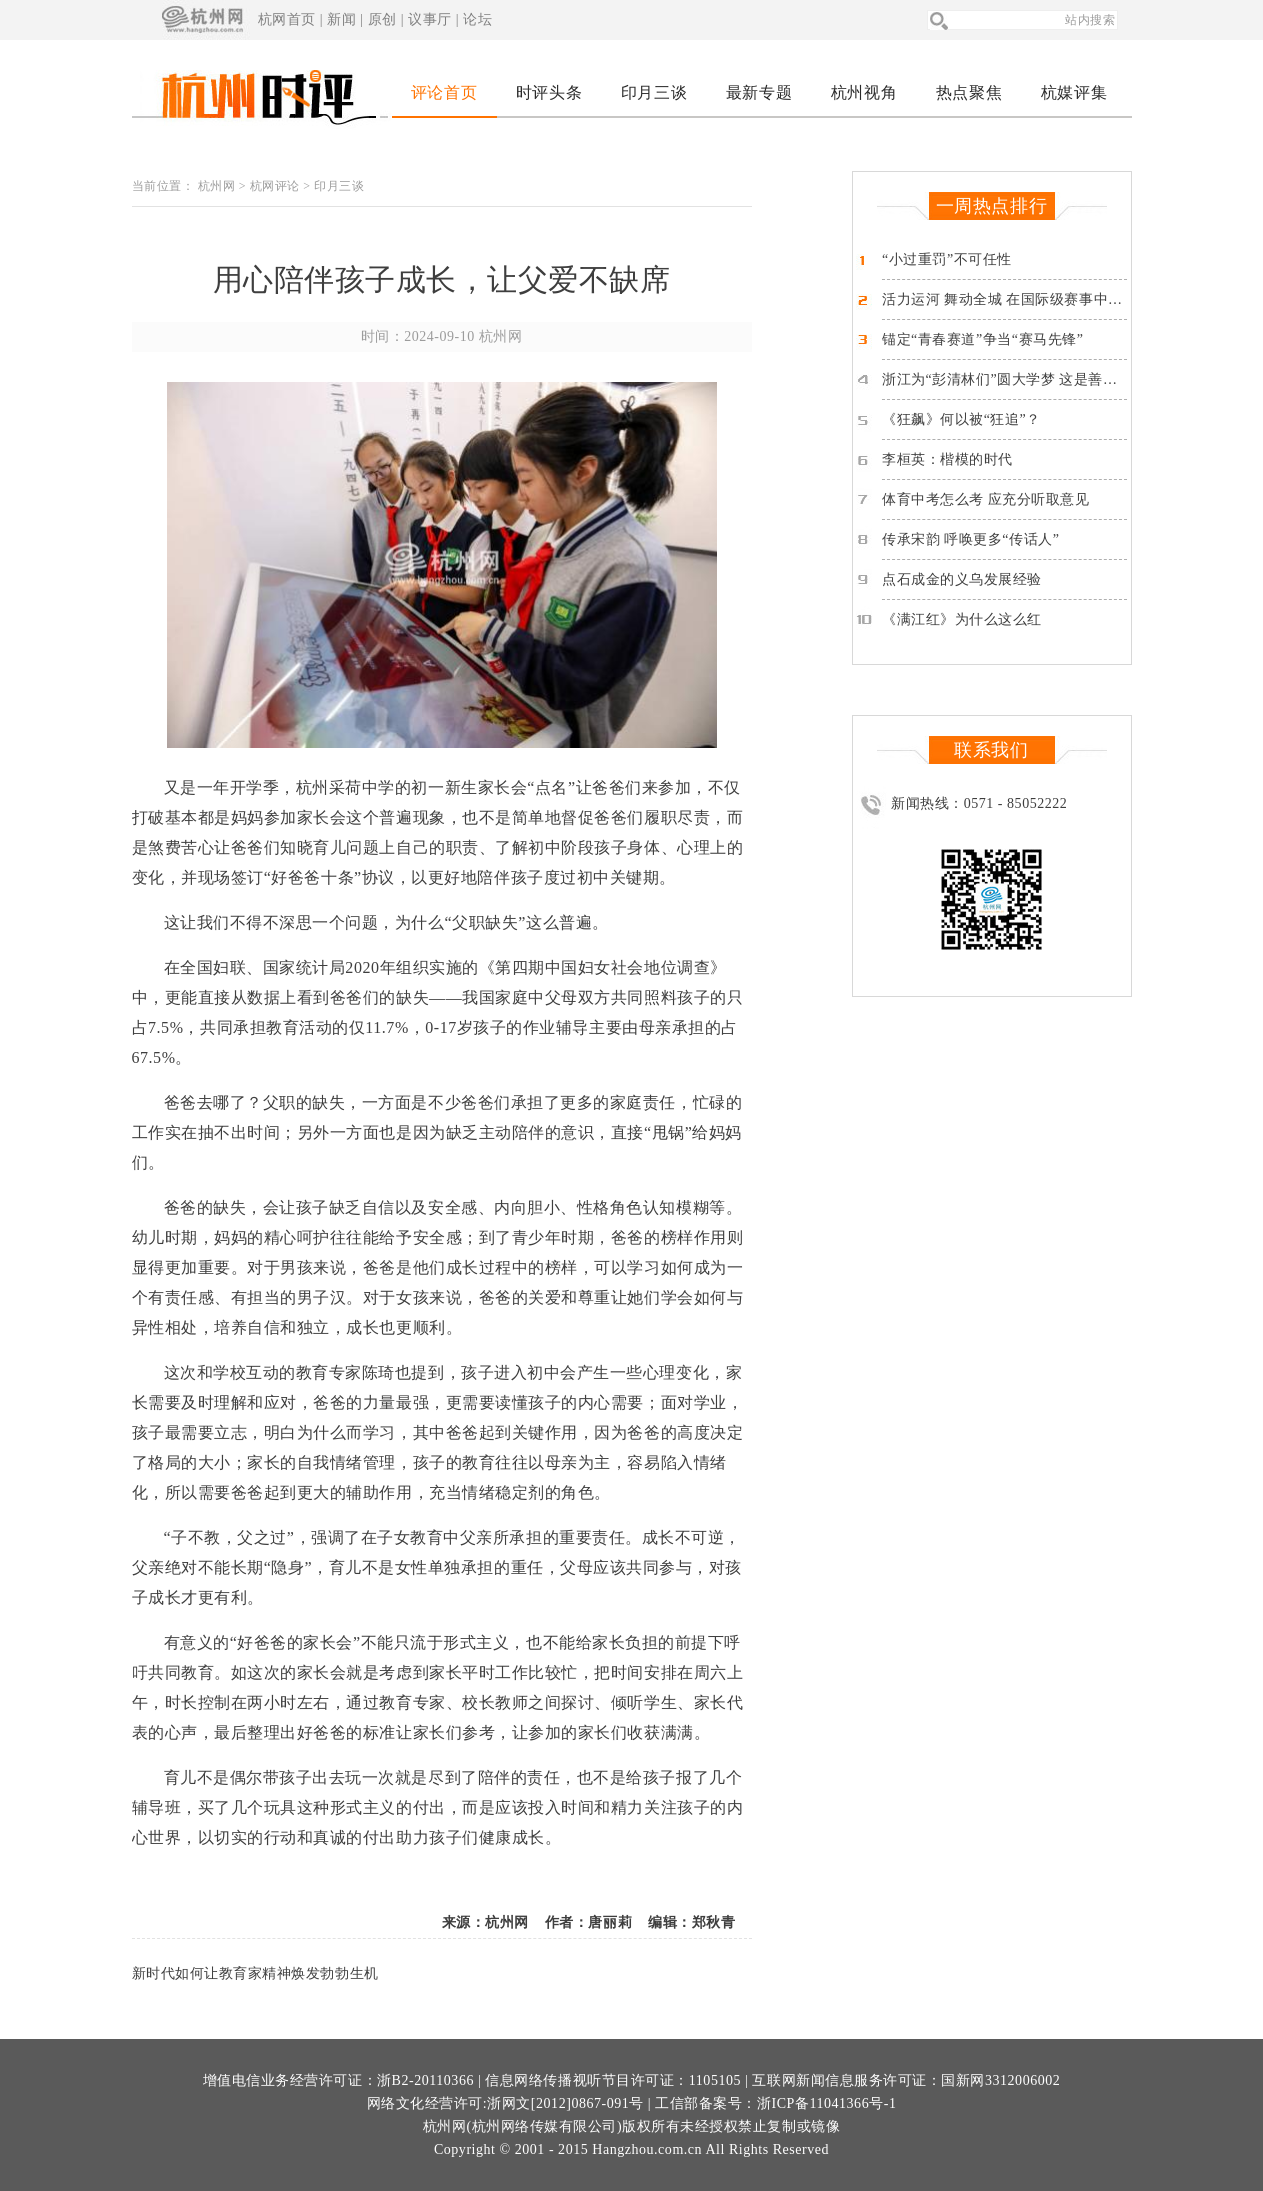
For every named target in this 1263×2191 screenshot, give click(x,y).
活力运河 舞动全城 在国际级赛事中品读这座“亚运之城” (1060, 299)
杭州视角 (864, 92)
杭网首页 (287, 19)
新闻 (341, 19)
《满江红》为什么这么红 (962, 619)
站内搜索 (1090, 20)
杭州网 (217, 186)
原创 (382, 19)
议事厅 (430, 19)
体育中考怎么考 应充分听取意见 (986, 499)
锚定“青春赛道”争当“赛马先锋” (982, 339)
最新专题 (759, 92)
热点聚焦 (969, 92)
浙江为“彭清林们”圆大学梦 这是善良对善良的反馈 (1043, 379)
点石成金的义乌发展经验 (962, 579)
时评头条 (549, 92)
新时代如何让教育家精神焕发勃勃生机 (255, 1973)
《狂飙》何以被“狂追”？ (961, 419)
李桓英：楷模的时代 (947, 459)
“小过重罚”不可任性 (947, 259)
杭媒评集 (1074, 92)
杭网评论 (275, 186)
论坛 (477, 19)
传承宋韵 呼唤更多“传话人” (970, 539)
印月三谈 (654, 92)
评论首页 (444, 92)
